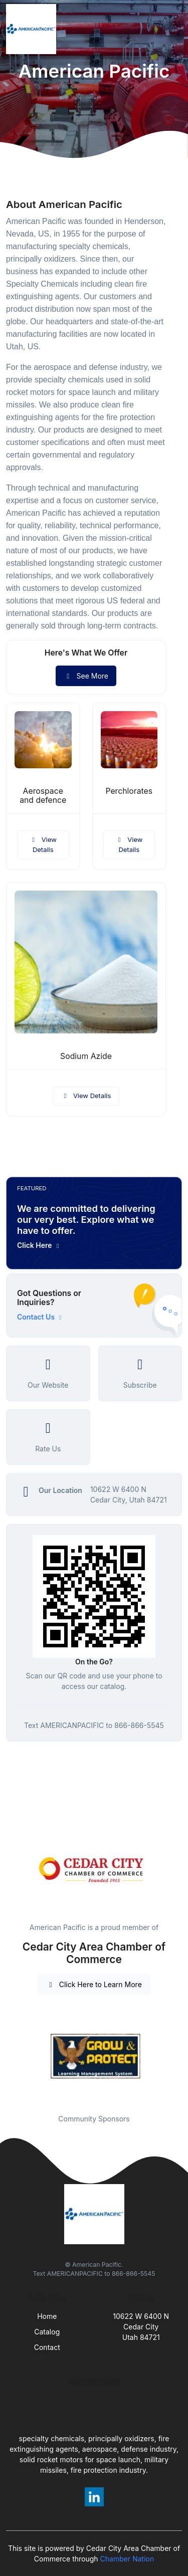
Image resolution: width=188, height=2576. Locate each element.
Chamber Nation (127, 2558)
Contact (47, 2347)
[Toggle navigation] (172, 29)
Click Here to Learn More (94, 1984)
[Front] (33, 29)
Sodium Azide (86, 1056)
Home (47, 2316)
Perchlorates (128, 791)
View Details (43, 844)
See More (86, 676)
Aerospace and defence (43, 795)
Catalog (47, 2331)
